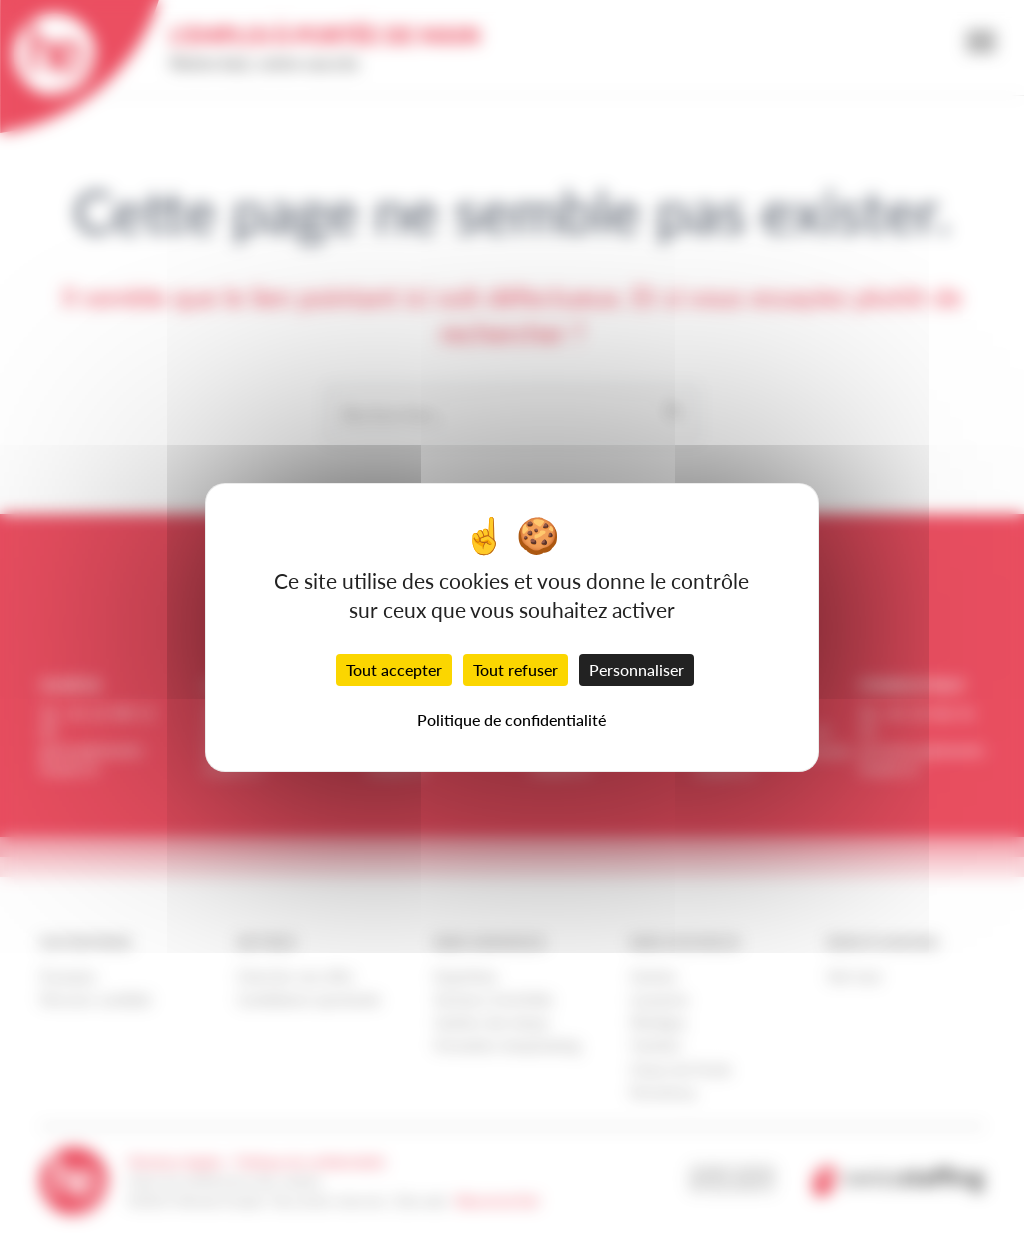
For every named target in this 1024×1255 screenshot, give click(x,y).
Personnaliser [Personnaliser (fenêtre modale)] (636, 669)
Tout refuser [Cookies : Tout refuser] (515, 669)
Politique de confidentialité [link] (511, 719)
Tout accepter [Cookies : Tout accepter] (394, 669)
